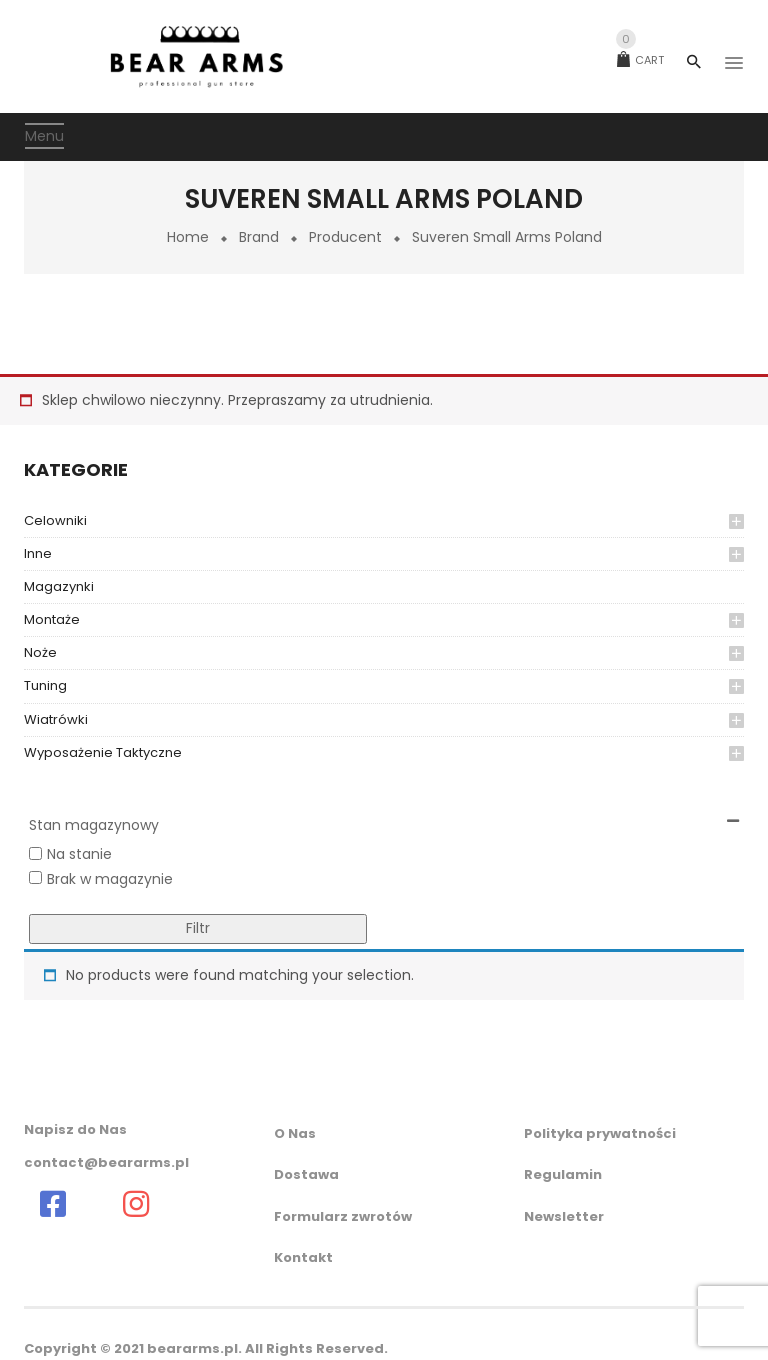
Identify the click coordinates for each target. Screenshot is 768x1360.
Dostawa (306, 1174)
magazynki (59, 586)
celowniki (55, 520)
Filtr (198, 928)
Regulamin (563, 1174)
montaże (52, 619)
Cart (640, 60)
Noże (40, 652)
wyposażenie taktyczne (103, 752)
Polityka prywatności (600, 1133)
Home (188, 237)
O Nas (295, 1133)
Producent (345, 237)
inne (38, 553)
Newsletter (564, 1216)
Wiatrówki (56, 719)
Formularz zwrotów (343, 1216)
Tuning (45, 685)
